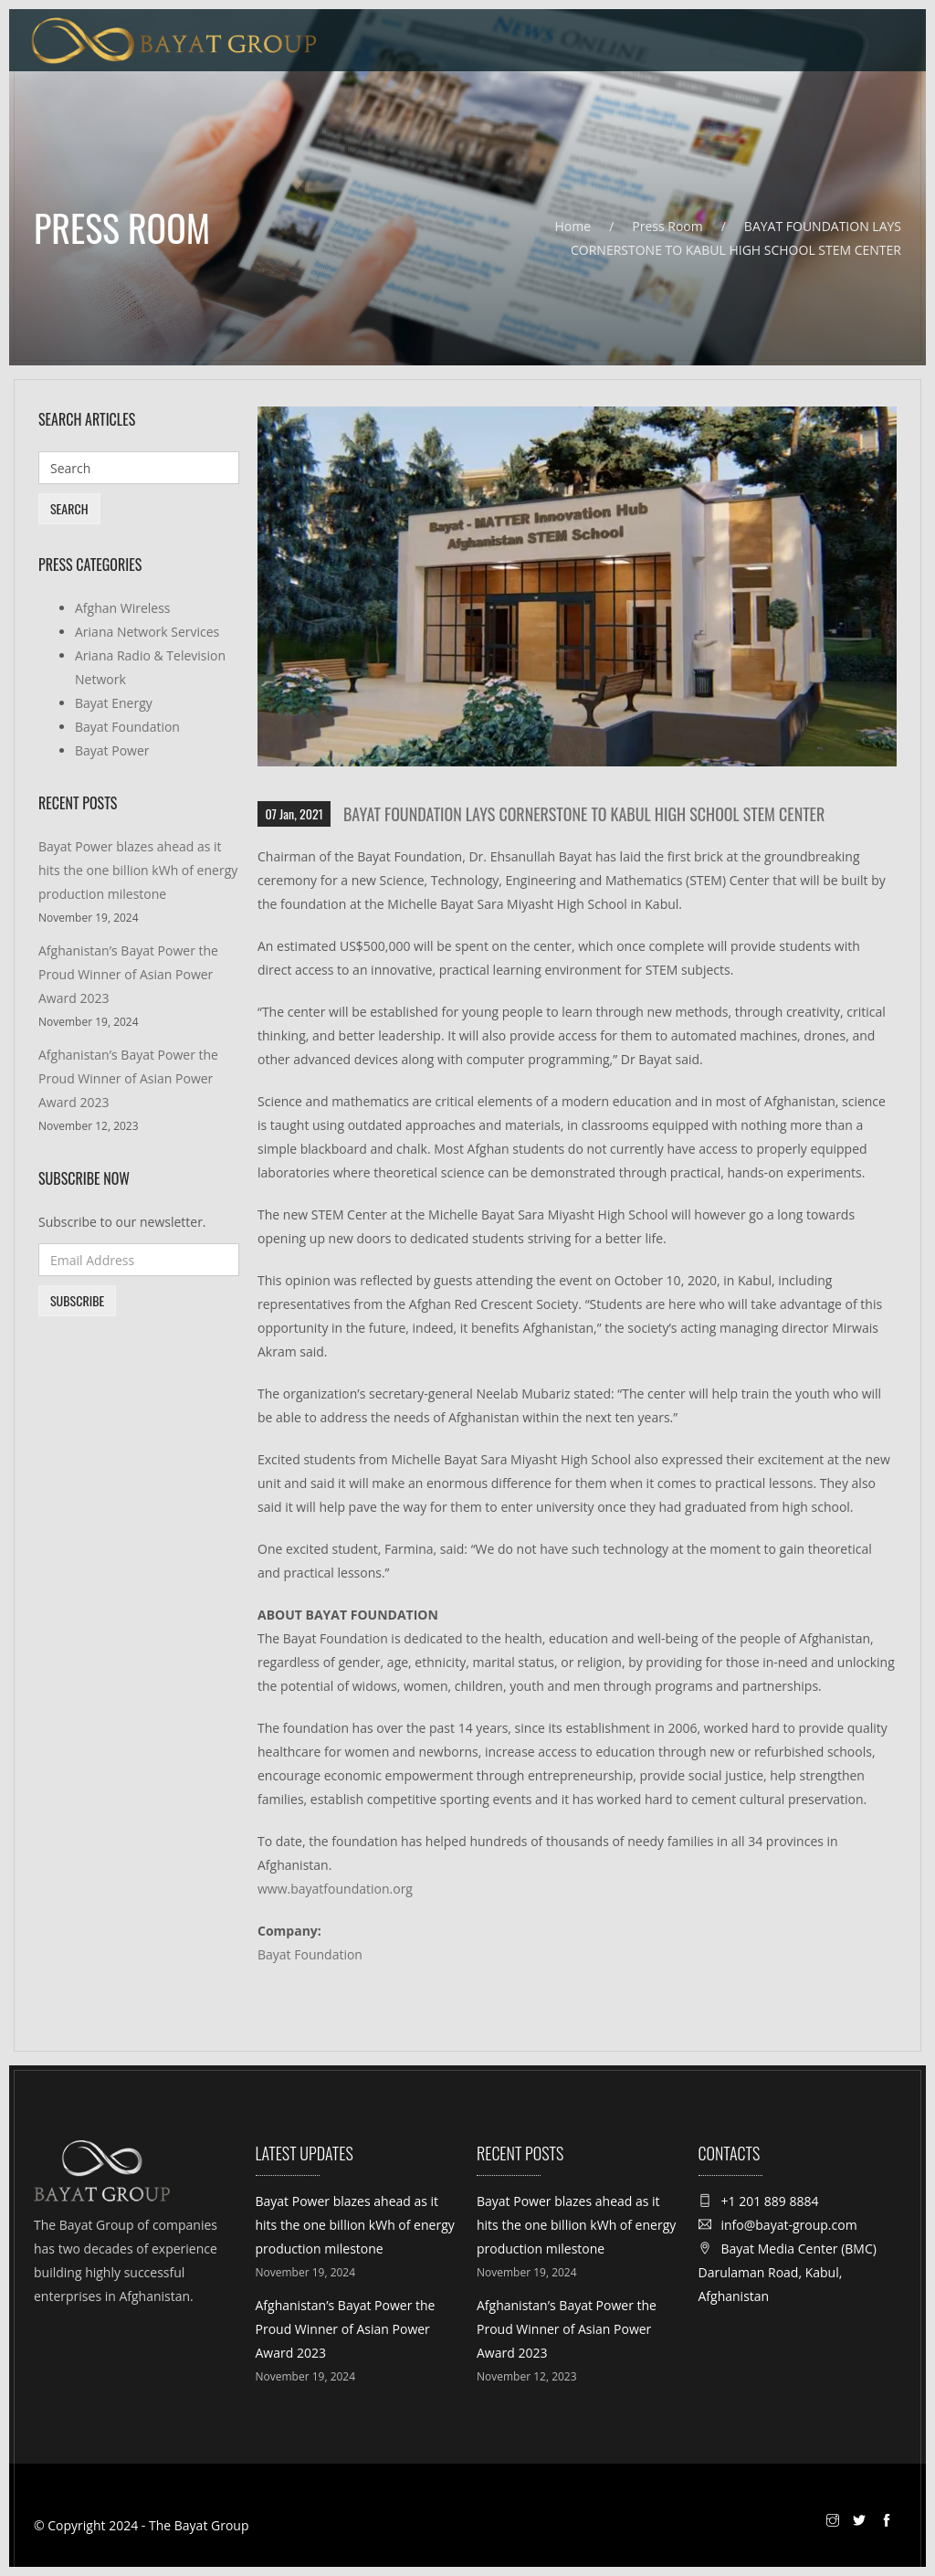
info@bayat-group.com (789, 2224)
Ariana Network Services (147, 631)
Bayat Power (112, 750)
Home (573, 226)
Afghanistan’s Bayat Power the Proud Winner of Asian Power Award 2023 (128, 974)
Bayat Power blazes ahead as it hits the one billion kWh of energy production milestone (137, 870)
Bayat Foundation (309, 1954)
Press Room (667, 226)
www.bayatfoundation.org (335, 1888)
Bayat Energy (113, 703)
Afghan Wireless (123, 608)
